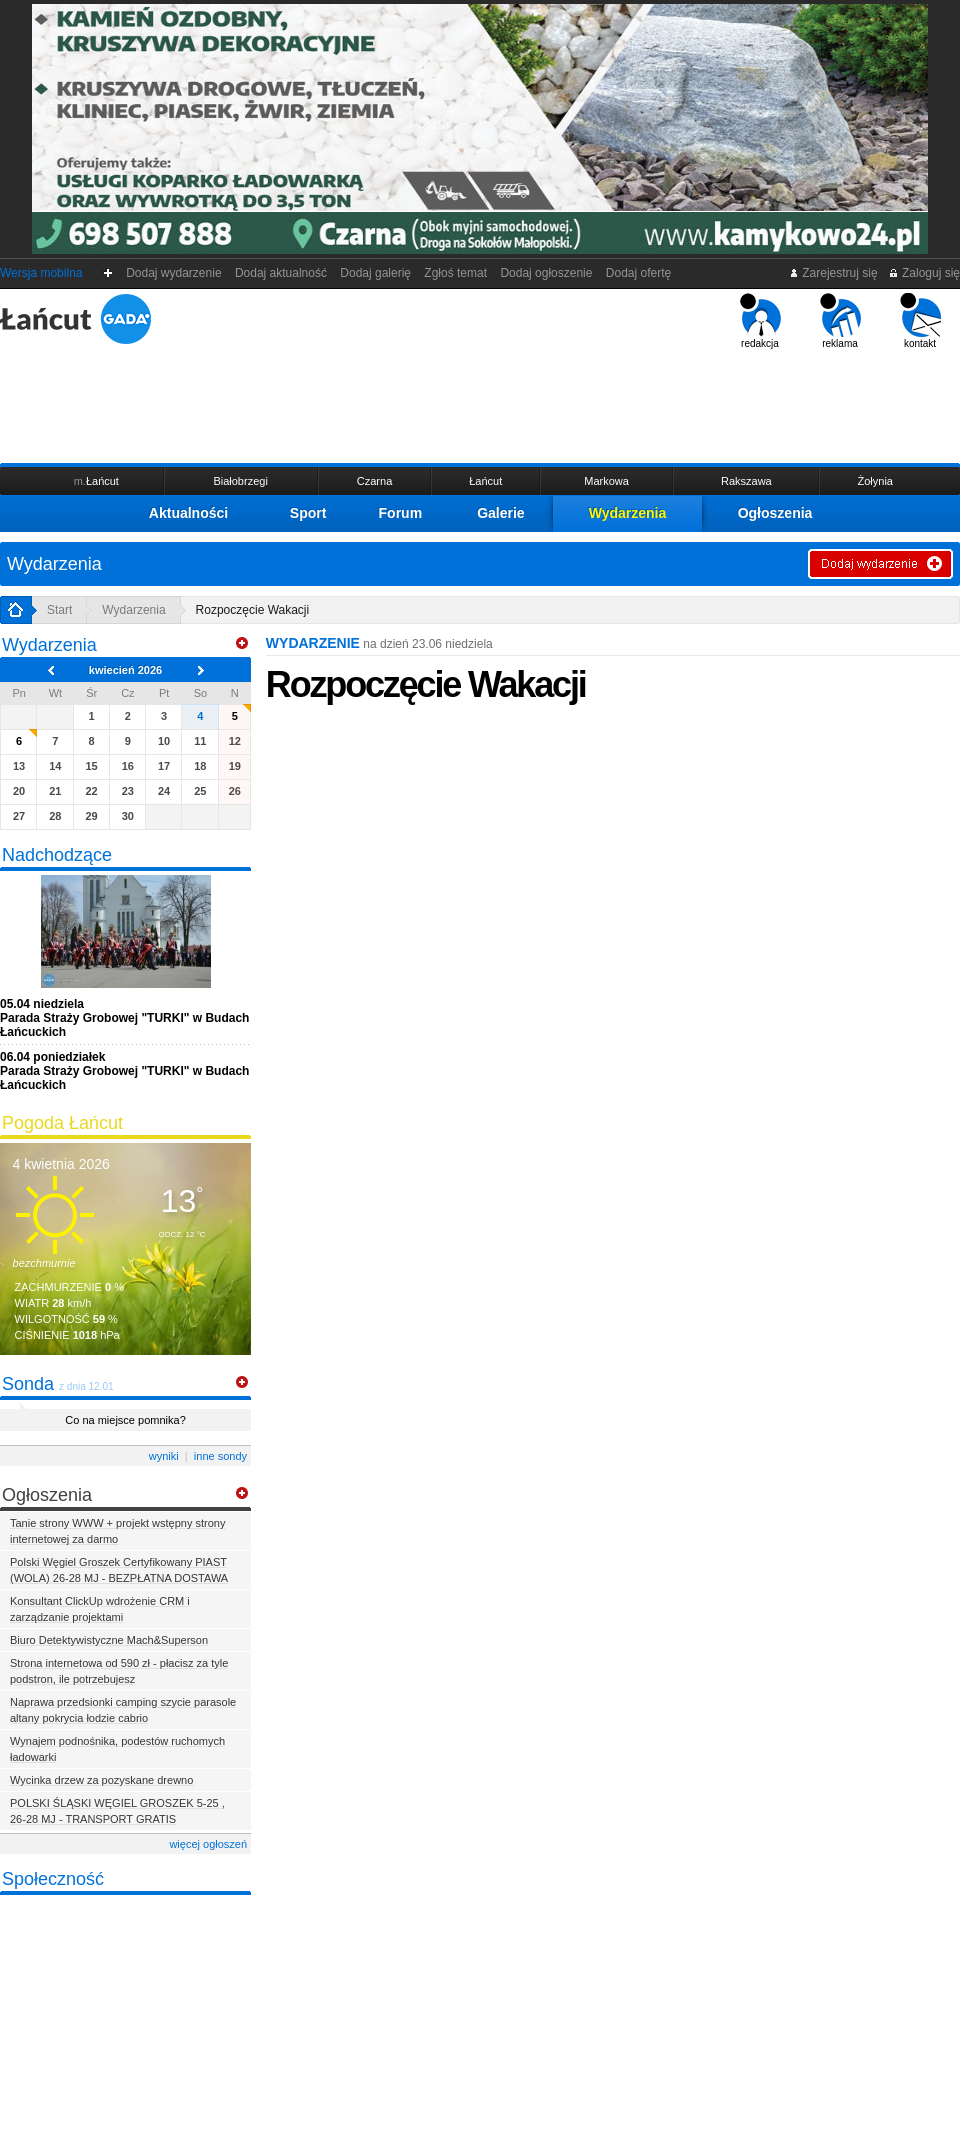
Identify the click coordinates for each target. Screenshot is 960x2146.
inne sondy (220, 1456)
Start (59, 610)
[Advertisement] (480, 404)
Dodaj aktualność (280, 273)
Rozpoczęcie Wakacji (253, 610)
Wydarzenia (628, 513)
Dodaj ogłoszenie (546, 273)
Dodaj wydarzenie (174, 273)
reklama (840, 321)
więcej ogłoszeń (208, 1844)
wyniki (164, 1456)
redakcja (760, 321)
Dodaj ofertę (638, 273)
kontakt (920, 321)
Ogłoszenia (775, 513)
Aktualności (188, 513)
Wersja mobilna (41, 273)
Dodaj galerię (376, 273)
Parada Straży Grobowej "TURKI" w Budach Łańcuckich (124, 1018)
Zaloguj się (924, 273)
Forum (401, 513)
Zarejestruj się (833, 273)
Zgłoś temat (456, 273)
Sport (308, 513)
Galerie (500, 513)
